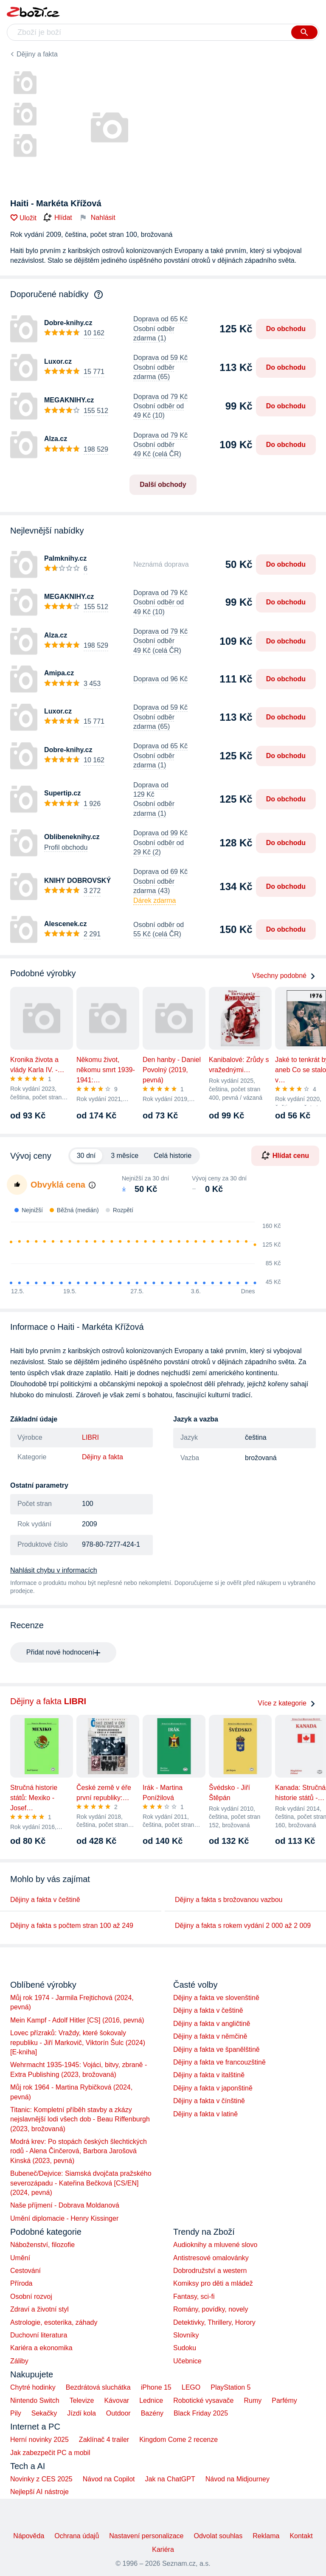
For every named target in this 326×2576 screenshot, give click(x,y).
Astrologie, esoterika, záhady (53, 2322)
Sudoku (184, 2347)
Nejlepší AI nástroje (39, 2491)
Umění (20, 2257)
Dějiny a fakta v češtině (45, 1899)
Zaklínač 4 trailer (104, 2439)
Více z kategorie (287, 1703)
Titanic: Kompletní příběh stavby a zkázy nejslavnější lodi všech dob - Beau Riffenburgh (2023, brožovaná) (80, 2119)
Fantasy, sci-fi (194, 2296)
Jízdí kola (81, 2413)
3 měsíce (124, 1155)
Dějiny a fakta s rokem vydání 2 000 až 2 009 (243, 1925)
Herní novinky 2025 (39, 2439)
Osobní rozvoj (31, 2296)
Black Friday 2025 (201, 2413)
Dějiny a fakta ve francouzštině (219, 2062)
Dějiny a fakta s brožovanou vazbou (228, 1899)
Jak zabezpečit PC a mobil (50, 2452)
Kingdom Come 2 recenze (178, 2439)
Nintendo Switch (34, 2400)
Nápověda (28, 2535)
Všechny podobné (284, 975)
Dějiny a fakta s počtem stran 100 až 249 (71, 1925)
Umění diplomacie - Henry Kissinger (64, 2218)
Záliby (19, 2361)
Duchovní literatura (38, 2335)
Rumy (252, 2400)
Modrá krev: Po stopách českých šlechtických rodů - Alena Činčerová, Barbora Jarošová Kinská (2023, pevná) (78, 2151)
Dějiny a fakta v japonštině (213, 2088)
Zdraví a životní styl (39, 2309)
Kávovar (116, 2400)
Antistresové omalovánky (211, 2257)
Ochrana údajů (76, 2535)
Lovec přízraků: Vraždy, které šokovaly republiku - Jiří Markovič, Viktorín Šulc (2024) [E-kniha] (77, 2042)
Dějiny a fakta (37, 54)
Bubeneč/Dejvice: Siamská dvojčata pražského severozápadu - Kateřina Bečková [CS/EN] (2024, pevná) (81, 2183)
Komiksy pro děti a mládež (213, 2283)
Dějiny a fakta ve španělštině (216, 2049)
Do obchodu (286, 328)
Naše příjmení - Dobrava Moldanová (64, 2205)
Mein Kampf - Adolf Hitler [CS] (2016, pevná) (77, 2020)
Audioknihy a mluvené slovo (215, 2244)
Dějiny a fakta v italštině (208, 2075)
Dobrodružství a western (210, 2270)
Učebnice (187, 2361)
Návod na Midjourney (237, 2479)
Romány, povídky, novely (210, 2309)
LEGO (191, 2387)
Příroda (21, 2283)
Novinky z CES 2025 (41, 2479)
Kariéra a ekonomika (41, 2347)
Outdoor (118, 2413)
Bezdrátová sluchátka (98, 2387)
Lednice (151, 2400)
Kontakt (300, 2535)
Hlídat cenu (285, 1155)
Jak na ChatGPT (170, 2479)
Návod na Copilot (109, 2479)
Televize (82, 2400)
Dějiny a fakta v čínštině (209, 2100)
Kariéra (163, 2549)
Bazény (152, 2413)
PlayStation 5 (230, 2387)
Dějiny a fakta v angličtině (211, 2023)
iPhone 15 (156, 2387)
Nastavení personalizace (146, 2535)
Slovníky (186, 2335)
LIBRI (90, 1437)
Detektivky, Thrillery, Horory (214, 2322)
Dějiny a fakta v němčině (210, 2036)
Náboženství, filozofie (42, 2244)
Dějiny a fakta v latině (205, 2114)
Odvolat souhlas (218, 2535)
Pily (15, 2413)
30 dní (86, 1155)
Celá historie (172, 1155)
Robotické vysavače (203, 2400)
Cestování (25, 2270)
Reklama (266, 2535)
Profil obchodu (65, 847)
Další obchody (163, 484)
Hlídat (57, 218)
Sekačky (44, 2413)
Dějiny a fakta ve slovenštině (216, 1997)
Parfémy (284, 2400)
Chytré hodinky (33, 2387)
